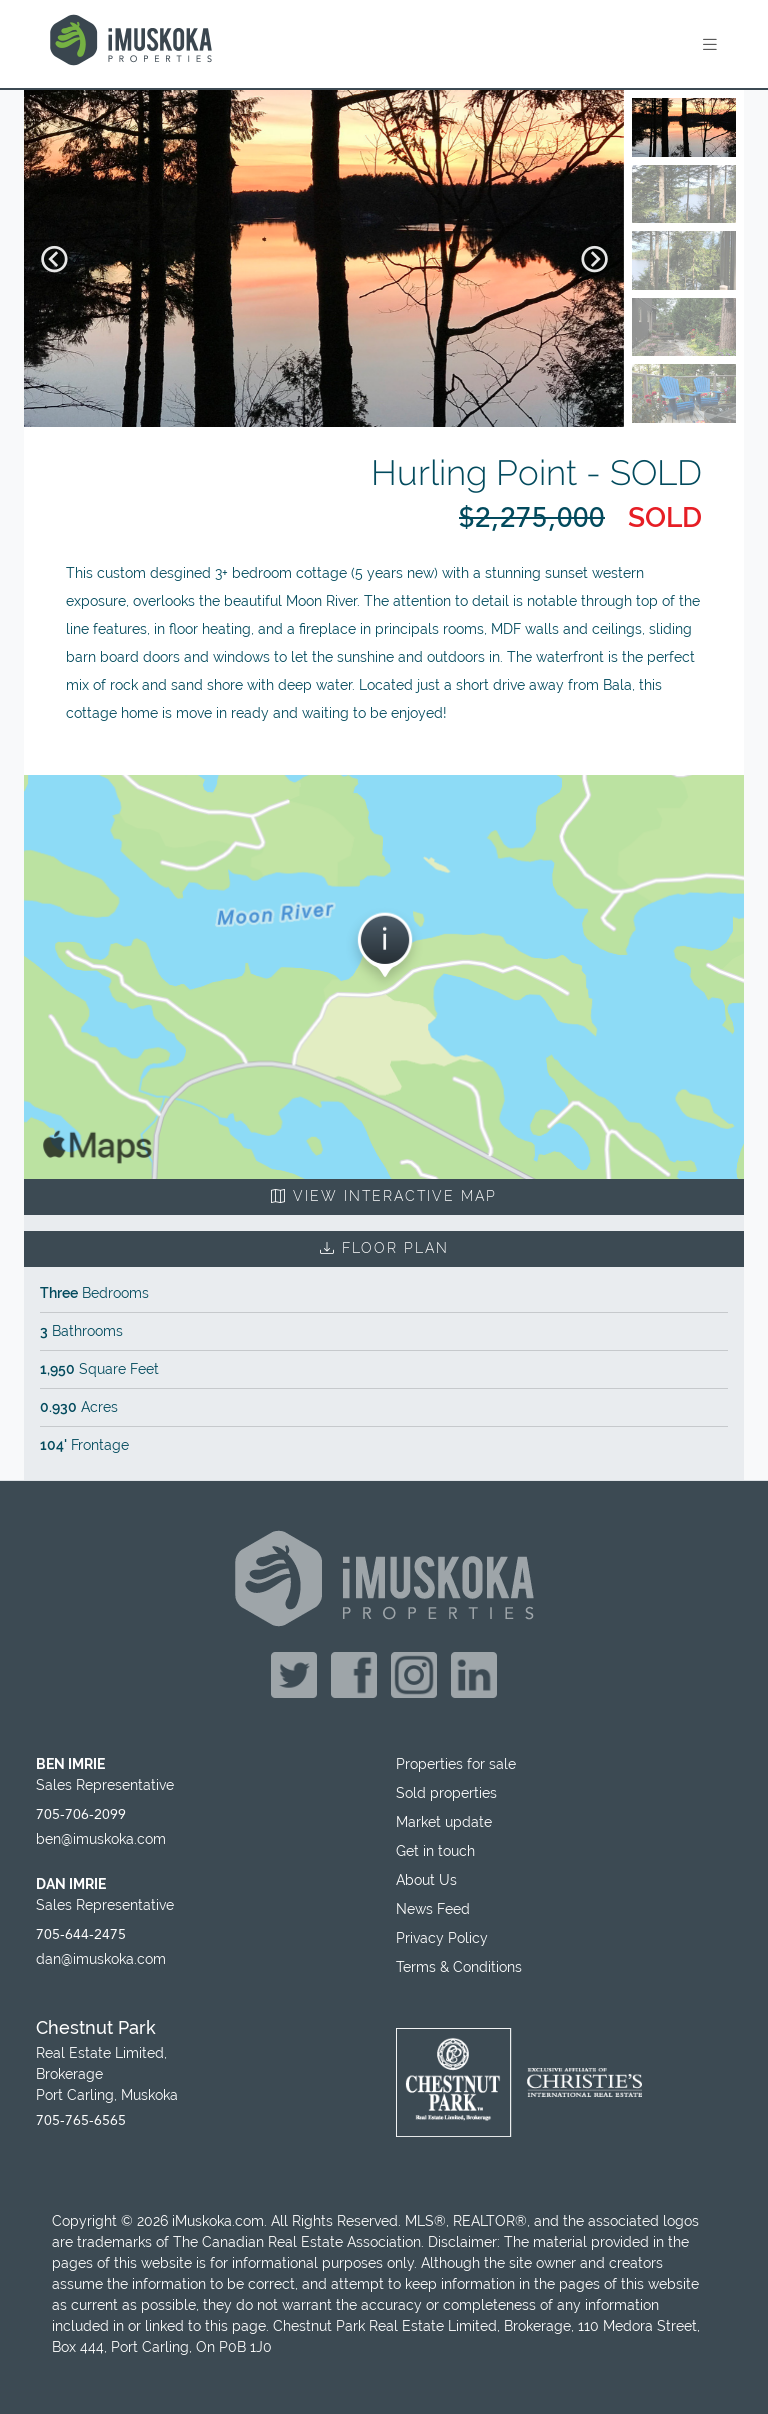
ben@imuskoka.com (101, 1839)
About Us (426, 1880)
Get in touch (435, 1851)
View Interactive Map (384, 1196)
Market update (444, 1822)
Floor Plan (384, 1248)
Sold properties (446, 1793)
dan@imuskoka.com (101, 1959)
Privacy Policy (442, 1938)
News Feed (433, 1909)
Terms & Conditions (459, 1967)
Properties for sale (456, 1764)
